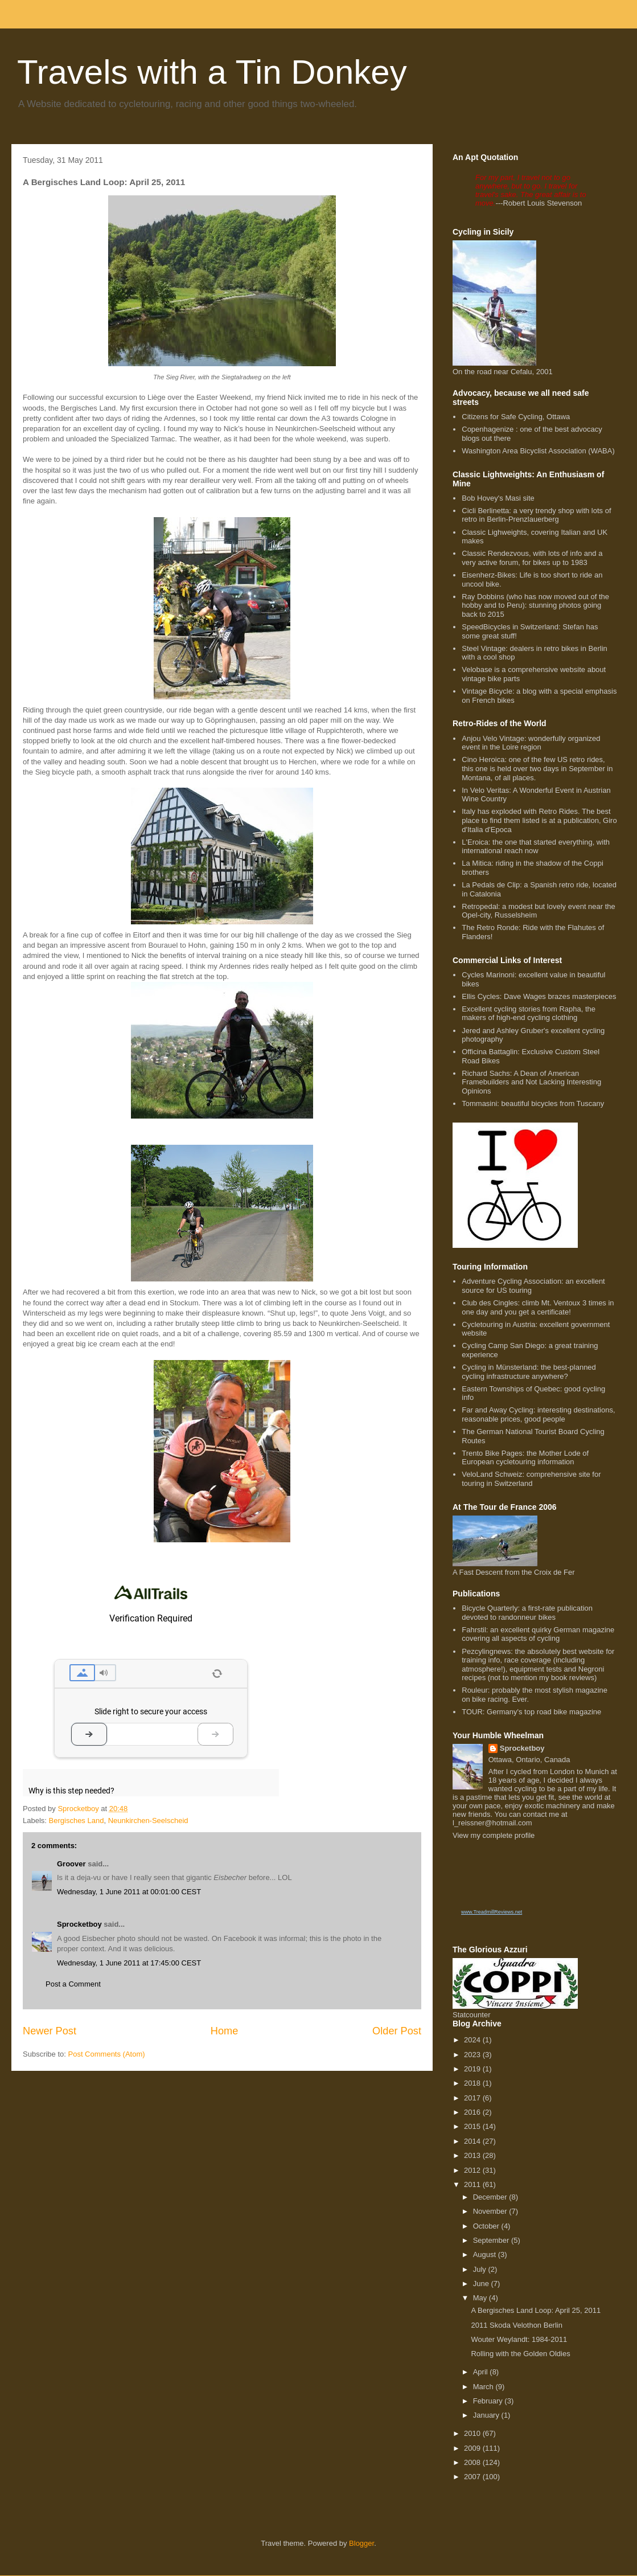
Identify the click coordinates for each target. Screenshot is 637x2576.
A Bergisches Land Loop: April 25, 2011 (536, 2310)
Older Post (396, 2031)
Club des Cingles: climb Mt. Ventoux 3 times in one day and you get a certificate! (538, 1307)
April (481, 2372)
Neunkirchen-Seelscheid (148, 1820)
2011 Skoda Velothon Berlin (516, 2325)
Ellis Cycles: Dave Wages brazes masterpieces (539, 996)
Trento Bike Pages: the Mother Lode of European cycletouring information (525, 1458)
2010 (473, 2433)
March (484, 2386)
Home (225, 2031)
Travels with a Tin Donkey (212, 72)
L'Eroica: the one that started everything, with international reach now (536, 846)
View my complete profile (494, 1835)
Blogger (361, 2543)
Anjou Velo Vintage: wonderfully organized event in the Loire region (531, 743)
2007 (473, 2476)
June (482, 2283)
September (492, 2240)
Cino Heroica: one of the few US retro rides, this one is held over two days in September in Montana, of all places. (537, 768)
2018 (473, 2083)
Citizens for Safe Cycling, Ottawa (516, 416)
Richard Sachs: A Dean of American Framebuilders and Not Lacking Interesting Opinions (531, 1082)
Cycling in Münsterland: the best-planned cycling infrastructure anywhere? (529, 1372)
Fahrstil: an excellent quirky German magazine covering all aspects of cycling (538, 1634)
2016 (473, 2112)
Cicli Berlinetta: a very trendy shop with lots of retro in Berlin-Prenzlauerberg (536, 515)
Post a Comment (73, 1984)
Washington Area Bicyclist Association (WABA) (538, 451)
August (485, 2254)
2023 (473, 2054)
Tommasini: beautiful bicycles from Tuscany (533, 1103)
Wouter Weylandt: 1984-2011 (519, 2339)
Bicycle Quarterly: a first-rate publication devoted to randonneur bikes (527, 1612)
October (487, 2226)
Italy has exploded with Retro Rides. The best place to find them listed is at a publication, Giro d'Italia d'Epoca (539, 820)
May (481, 2298)
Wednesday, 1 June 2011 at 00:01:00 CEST (129, 1891)
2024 (473, 2040)
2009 (473, 2448)
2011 (473, 2184)
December (491, 2197)
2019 (473, 2069)
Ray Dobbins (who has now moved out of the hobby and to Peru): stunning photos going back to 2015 (535, 605)
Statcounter (472, 2014)
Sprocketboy (79, 1924)
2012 (473, 2170)
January (487, 2415)
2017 (473, 2098)
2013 (473, 2155)
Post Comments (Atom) (106, 2054)
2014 (473, 2141)
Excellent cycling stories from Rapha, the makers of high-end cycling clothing (528, 1013)
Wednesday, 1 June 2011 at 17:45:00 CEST (129, 1963)
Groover (71, 1864)
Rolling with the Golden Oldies (520, 2353)
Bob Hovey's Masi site (498, 498)
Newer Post (49, 2031)
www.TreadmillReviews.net (491, 1912)
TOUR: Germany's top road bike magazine (531, 1711)
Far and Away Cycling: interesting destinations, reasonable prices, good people (538, 1414)
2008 (473, 2462)
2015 (473, 2126)
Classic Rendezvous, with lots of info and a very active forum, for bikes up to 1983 (532, 558)
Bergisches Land (76, 1820)
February (489, 2401)
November (491, 2211)
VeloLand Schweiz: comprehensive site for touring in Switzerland (531, 1479)
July (480, 2269)
